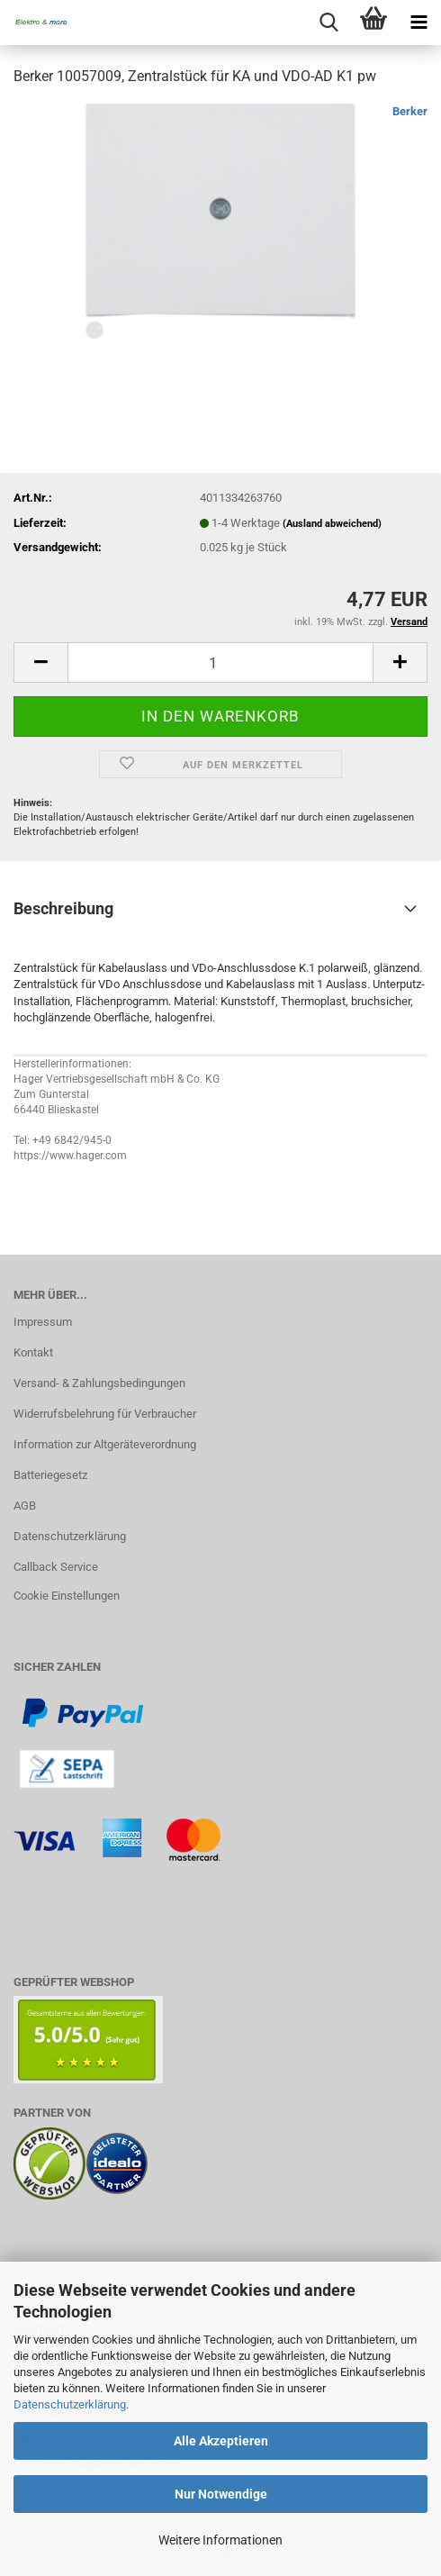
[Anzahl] (221, 662)
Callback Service (56, 1567)
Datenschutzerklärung (70, 2404)
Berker (410, 111)
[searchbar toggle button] (328, 22)
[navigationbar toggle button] (418, 22)
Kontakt (33, 1352)
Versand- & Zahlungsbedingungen (99, 1383)
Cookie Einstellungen (67, 1595)
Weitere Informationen (220, 2540)
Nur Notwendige (221, 2494)
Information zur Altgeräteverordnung (105, 1444)
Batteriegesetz (50, 1475)
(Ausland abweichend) (332, 524)
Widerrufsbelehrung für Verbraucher (105, 1413)
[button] (41, 662)
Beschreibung (63, 908)
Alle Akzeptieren (221, 2441)
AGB (25, 1505)
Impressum (43, 1322)
